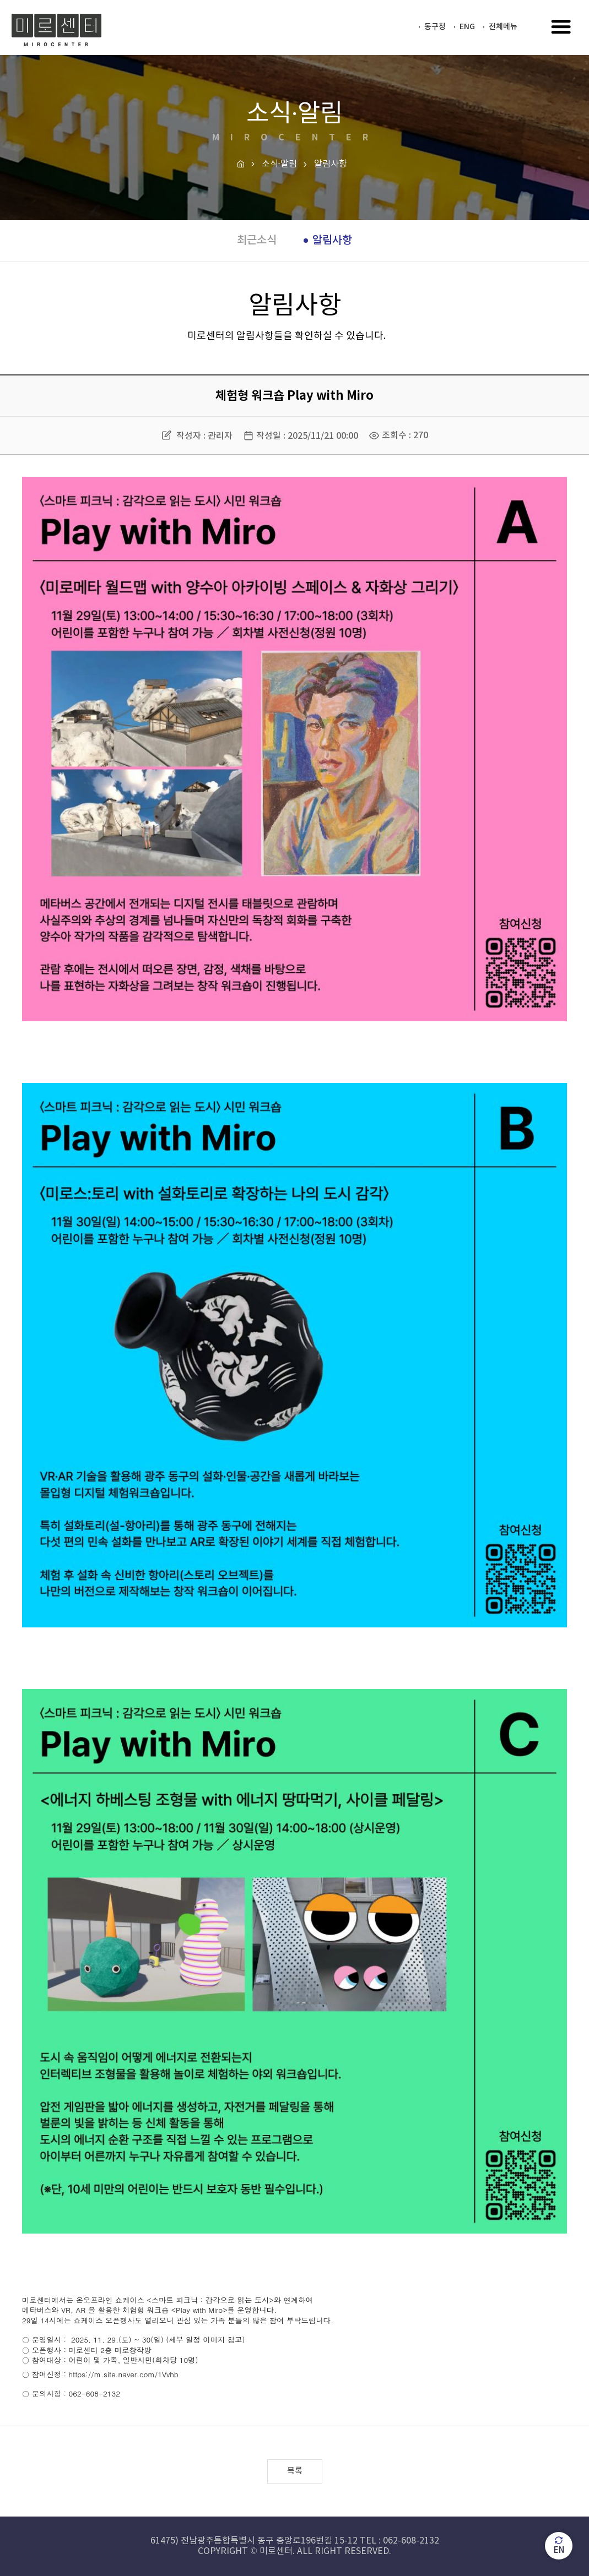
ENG (467, 26)
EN (559, 2545)
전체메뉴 (503, 26)
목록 (294, 2471)
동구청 (435, 26)
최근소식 (257, 240)
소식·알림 (279, 164)
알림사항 (332, 240)
